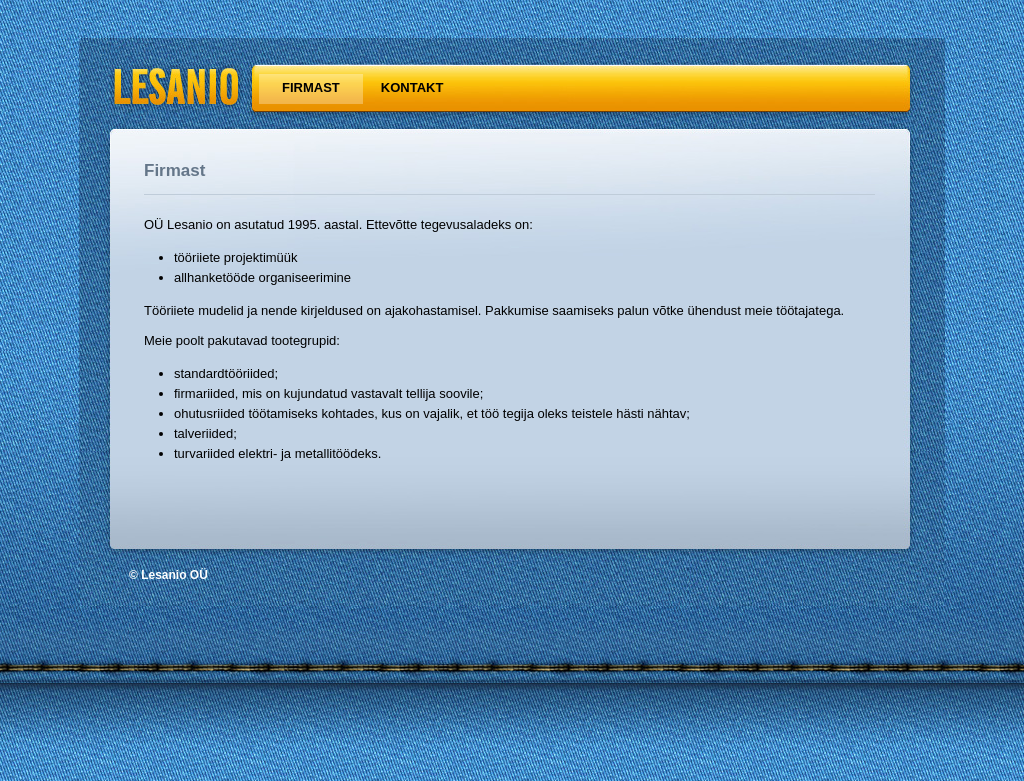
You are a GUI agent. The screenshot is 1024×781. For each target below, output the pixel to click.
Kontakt (412, 87)
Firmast (311, 87)
